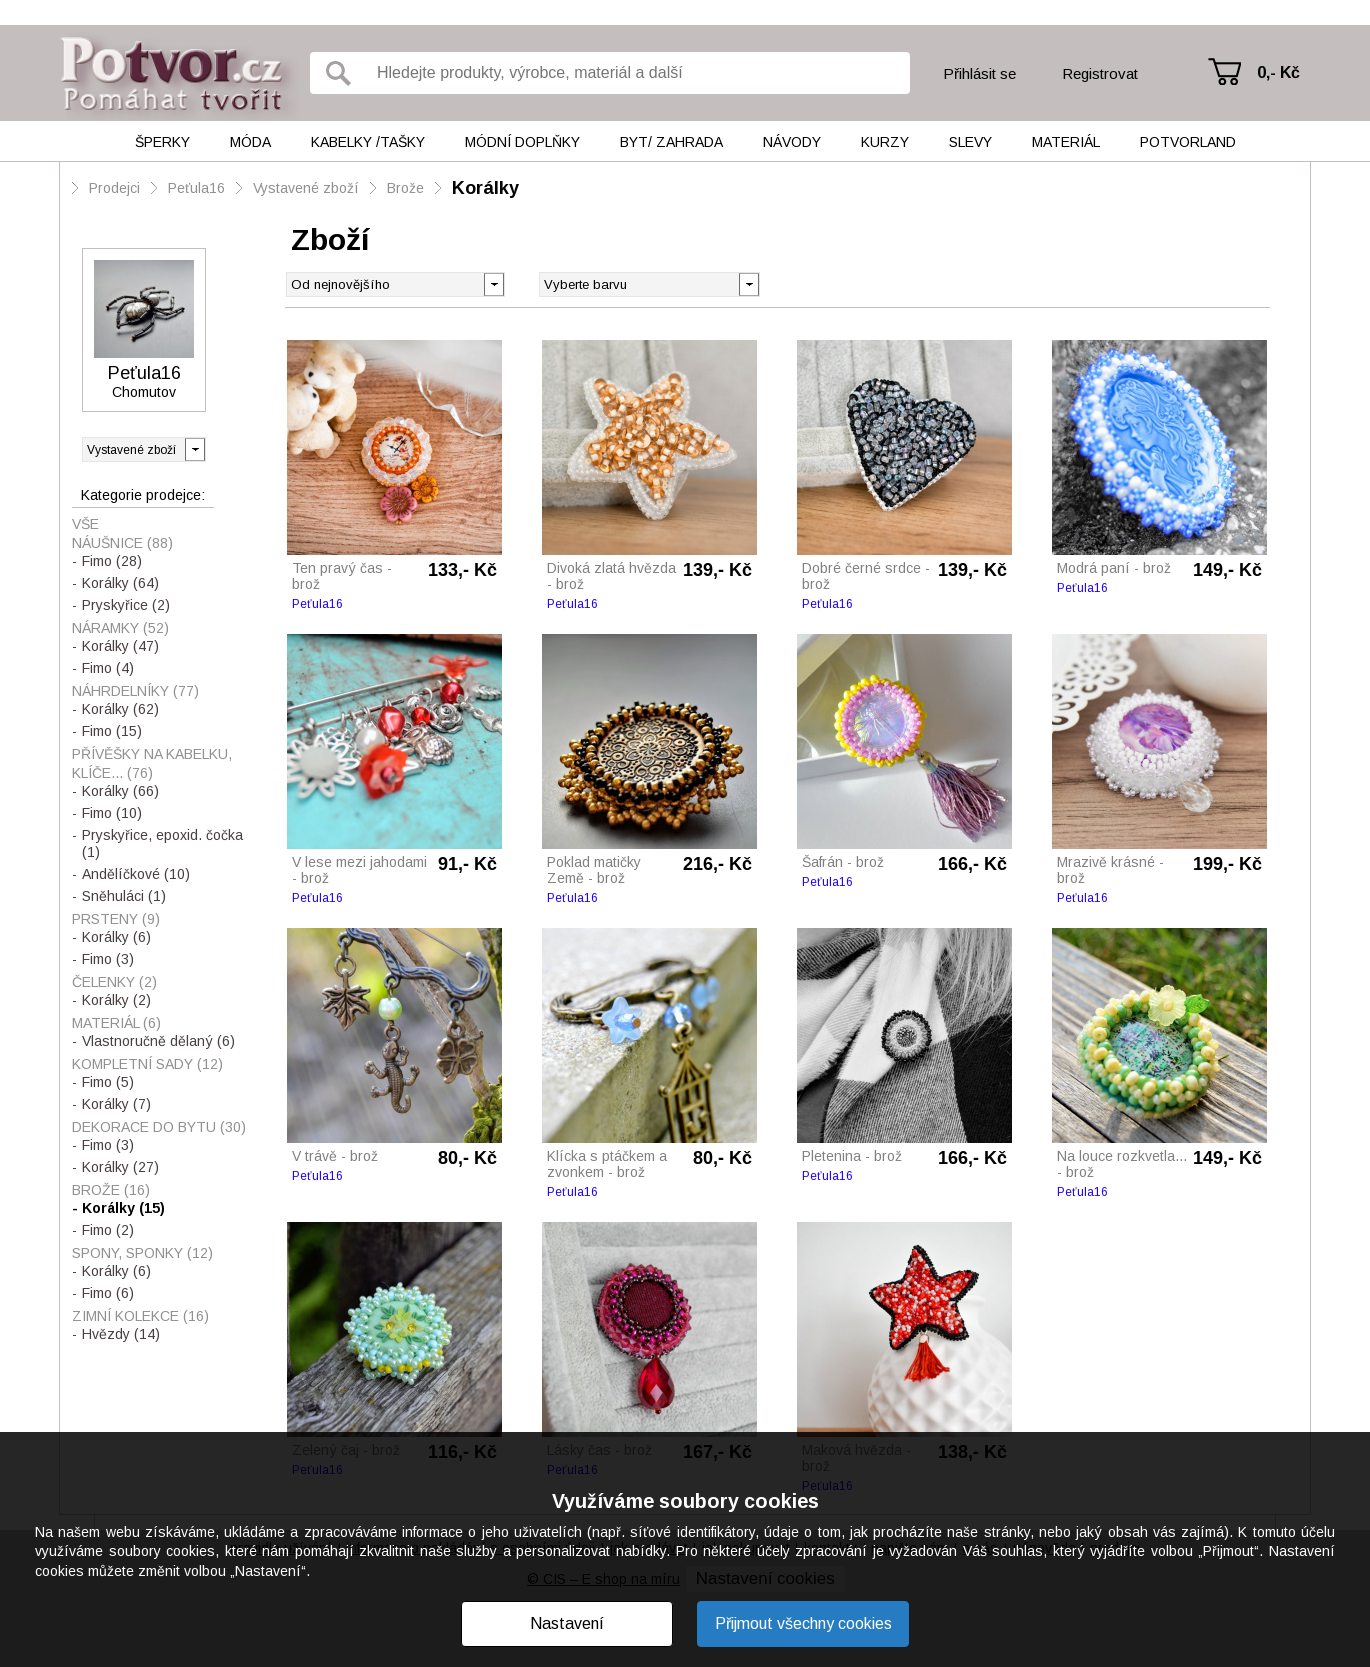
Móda (250, 142)
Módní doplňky (522, 142)
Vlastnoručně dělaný (158, 1041)
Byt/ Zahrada (671, 142)
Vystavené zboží (306, 188)
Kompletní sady (147, 1064)
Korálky (485, 188)
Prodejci (114, 188)
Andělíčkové (136, 874)
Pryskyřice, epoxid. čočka (162, 843)
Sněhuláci (124, 896)
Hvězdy (121, 1334)
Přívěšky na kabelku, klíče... (152, 763)
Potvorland (1188, 142)
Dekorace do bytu (159, 1127)
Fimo (112, 561)
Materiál (1066, 142)
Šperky (162, 142)
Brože (405, 188)
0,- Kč (1278, 72)
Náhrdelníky (135, 691)
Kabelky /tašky (368, 142)
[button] (748, 283)
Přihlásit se (979, 73)
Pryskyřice (126, 605)
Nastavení (567, 1623)
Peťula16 (196, 188)
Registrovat (1100, 73)
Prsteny (116, 919)
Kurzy (885, 142)
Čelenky (114, 982)
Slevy (970, 142)
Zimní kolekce (140, 1316)
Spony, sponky (142, 1253)
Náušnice (122, 543)
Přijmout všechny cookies (803, 1623)
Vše (85, 524)
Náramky (120, 628)
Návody (792, 142)
